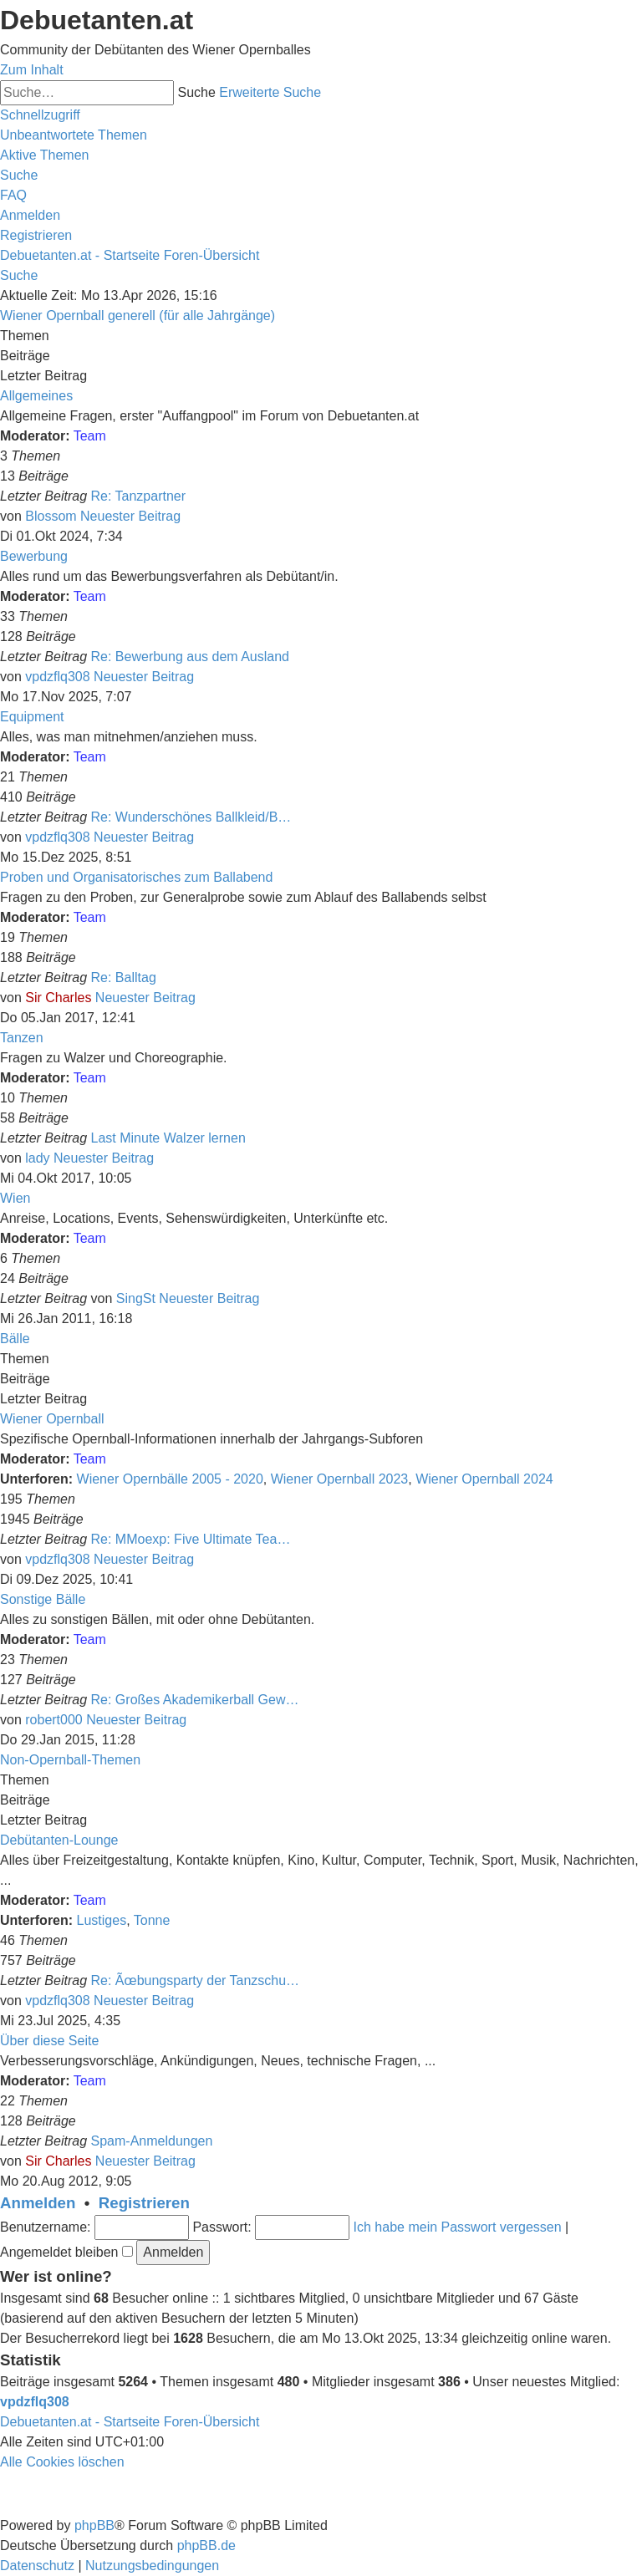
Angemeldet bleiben (66, 2252)
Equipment (32, 717)
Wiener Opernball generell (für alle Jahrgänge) (137, 315)
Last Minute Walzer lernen (168, 1138)
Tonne (152, 1920)
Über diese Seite (49, 2041)
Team (90, 436)
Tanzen (21, 1038)
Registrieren (144, 2203)
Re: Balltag (123, 977)
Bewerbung (34, 556)
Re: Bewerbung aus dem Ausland (190, 656)
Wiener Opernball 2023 (340, 1479)
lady (37, 1158)
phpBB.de (206, 2545)
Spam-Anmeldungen (152, 2141)
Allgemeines (36, 396)
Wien (15, 1198)
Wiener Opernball (52, 1419)
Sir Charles (58, 997)
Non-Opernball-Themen (70, 1760)
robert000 (54, 1720)
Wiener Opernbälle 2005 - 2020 (170, 1479)
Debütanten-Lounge (59, 1840)
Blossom (50, 516)
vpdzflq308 (57, 676)
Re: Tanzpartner (138, 496)
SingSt (135, 1298)
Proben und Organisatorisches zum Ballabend (136, 877)
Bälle (15, 1338)
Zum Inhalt (32, 70)
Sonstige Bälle (42, 1599)
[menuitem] (73, 135)
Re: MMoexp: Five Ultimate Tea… (191, 1539)
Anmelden (37, 2203)
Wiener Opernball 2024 (484, 1479)
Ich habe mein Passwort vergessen (458, 2227)
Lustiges (102, 1920)
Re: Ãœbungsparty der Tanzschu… (195, 1980)
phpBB (94, 2525)
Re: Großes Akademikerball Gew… (195, 1700)
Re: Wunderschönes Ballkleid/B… (191, 817)
